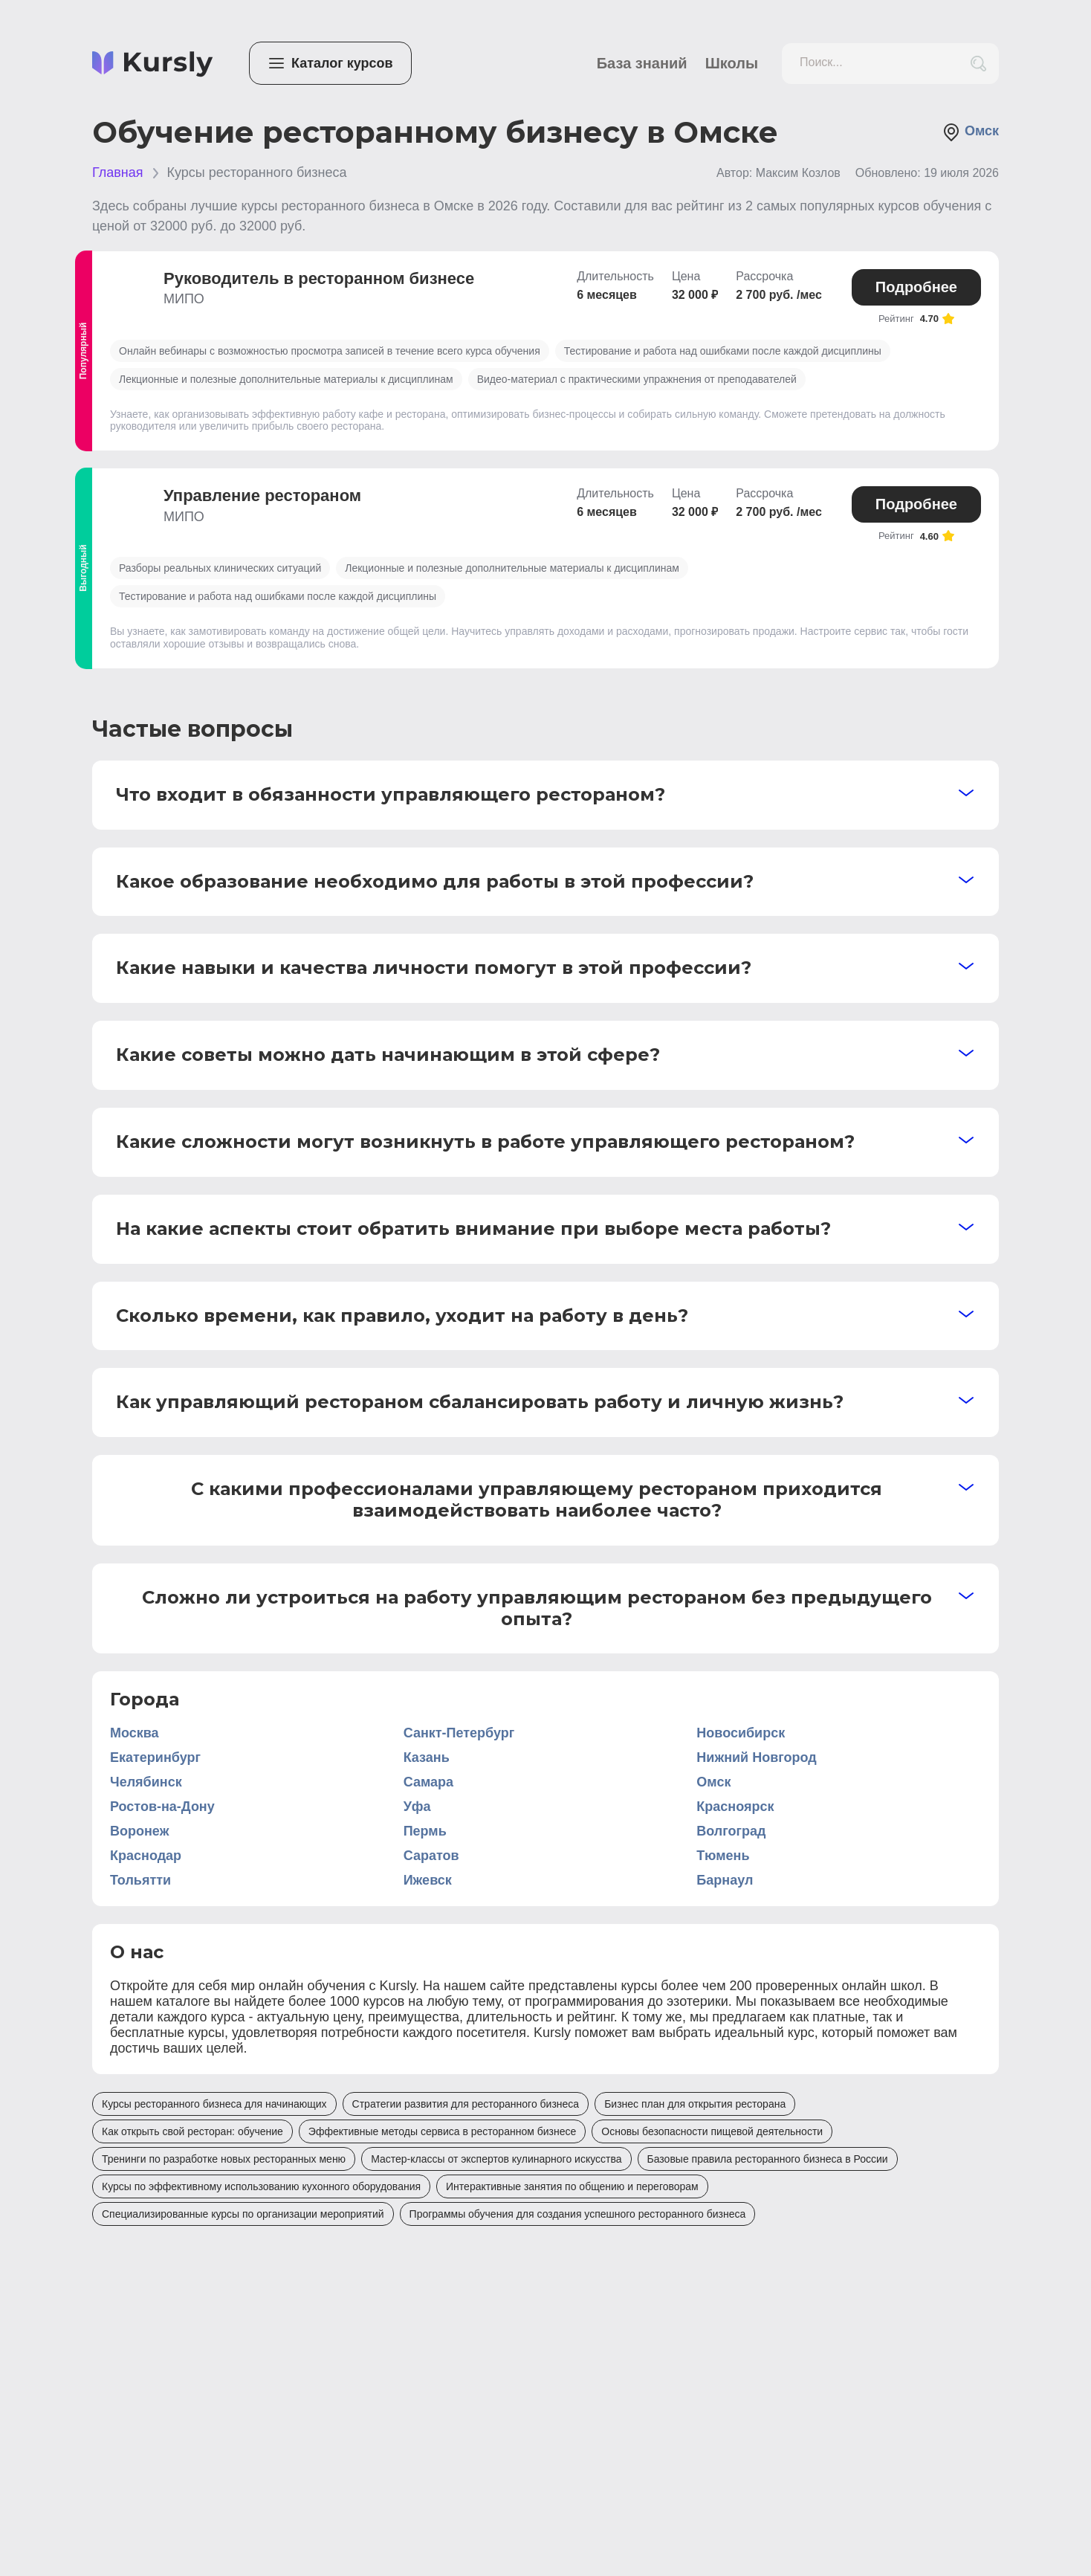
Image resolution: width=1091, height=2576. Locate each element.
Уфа (417, 1806)
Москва (134, 1733)
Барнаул (724, 1880)
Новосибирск (740, 1733)
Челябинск (146, 1782)
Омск (970, 132)
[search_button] (978, 64)
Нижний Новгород (756, 1757)
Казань (427, 1757)
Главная (117, 172)
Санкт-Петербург (459, 1733)
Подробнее (916, 287)
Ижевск (428, 1880)
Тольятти (140, 1880)
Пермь (425, 1831)
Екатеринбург (155, 1757)
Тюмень (722, 1855)
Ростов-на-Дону (162, 1806)
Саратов (431, 1855)
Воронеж (139, 1831)
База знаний (642, 63)
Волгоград (730, 1831)
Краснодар (145, 1855)
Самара (428, 1782)
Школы (731, 63)
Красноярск (735, 1806)
